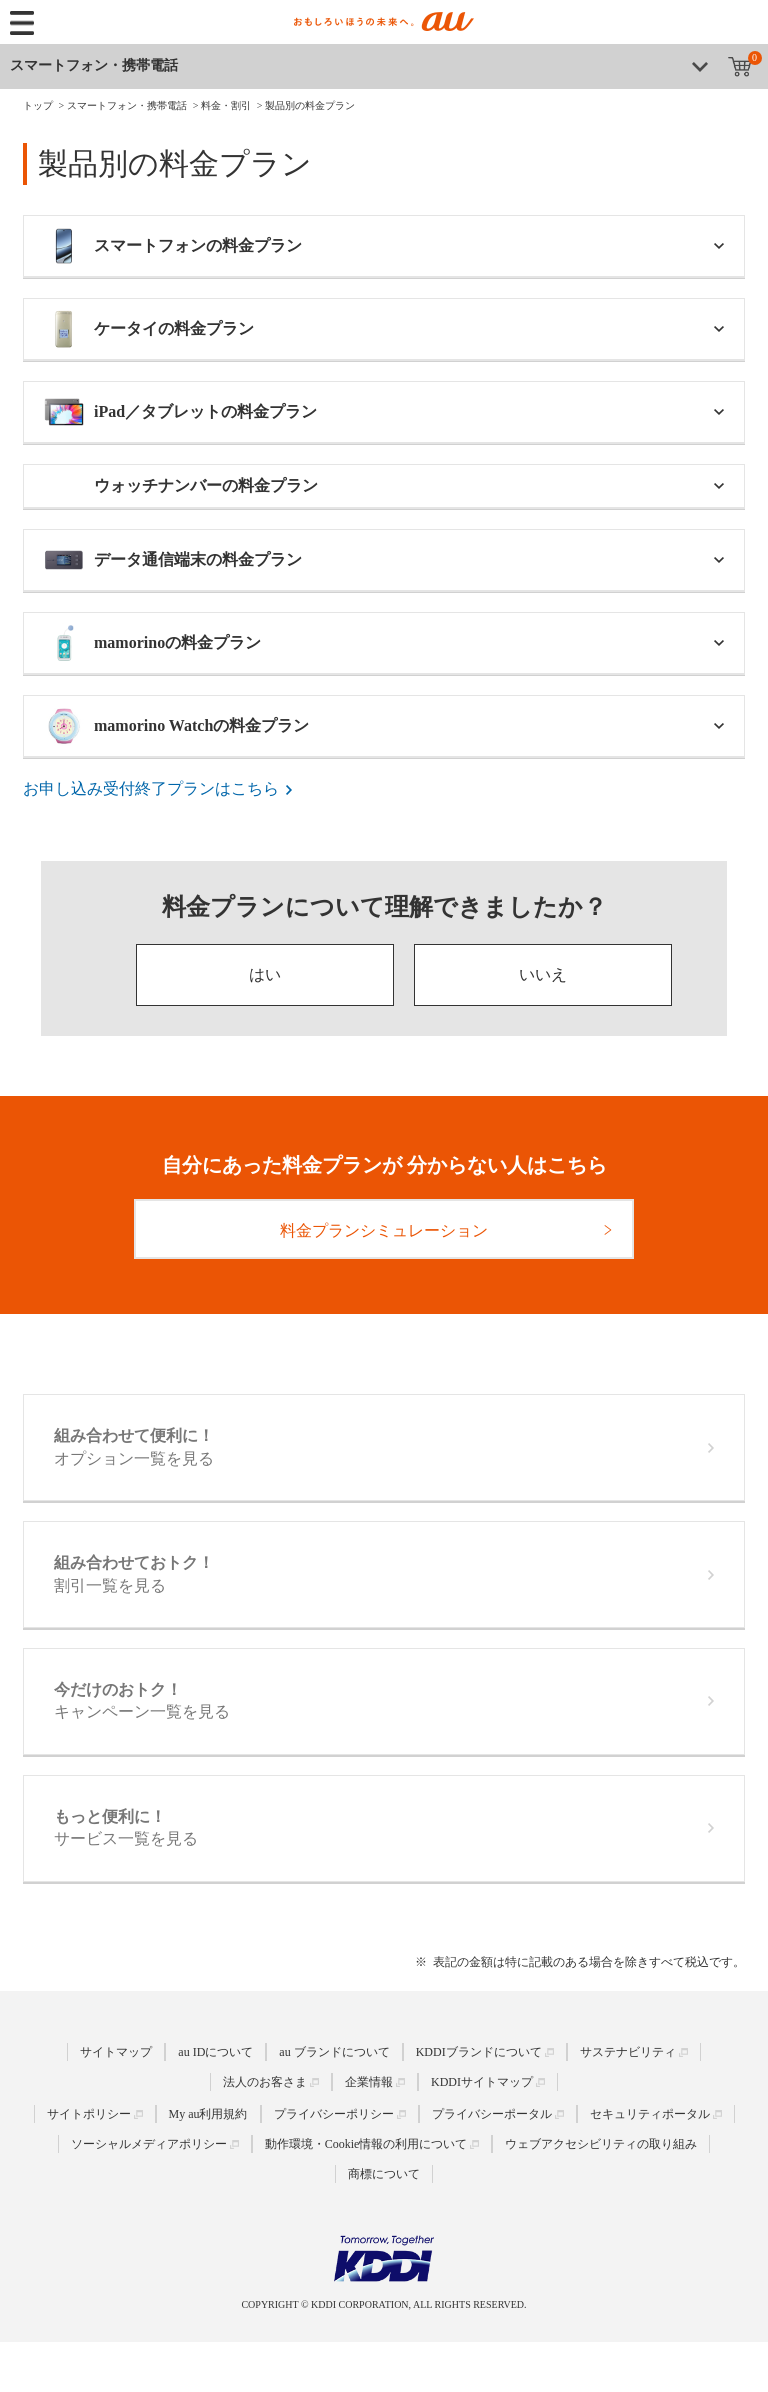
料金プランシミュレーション (384, 1230)
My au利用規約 (208, 2114)
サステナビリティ (628, 2052)
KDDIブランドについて (479, 2052)
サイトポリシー (89, 2114)
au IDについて (215, 2052)
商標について (384, 2174)
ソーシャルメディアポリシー (149, 2144)
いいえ (543, 974)
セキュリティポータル (650, 2114)
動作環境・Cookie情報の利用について (366, 2144)
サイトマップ (116, 2052)
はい (265, 974)
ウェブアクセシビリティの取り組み (601, 2144)
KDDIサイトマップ (482, 2082)
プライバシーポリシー (334, 2114)
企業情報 (369, 2082)
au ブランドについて (334, 2052)
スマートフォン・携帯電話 (94, 65)
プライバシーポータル (492, 2114)
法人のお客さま (265, 2082)
